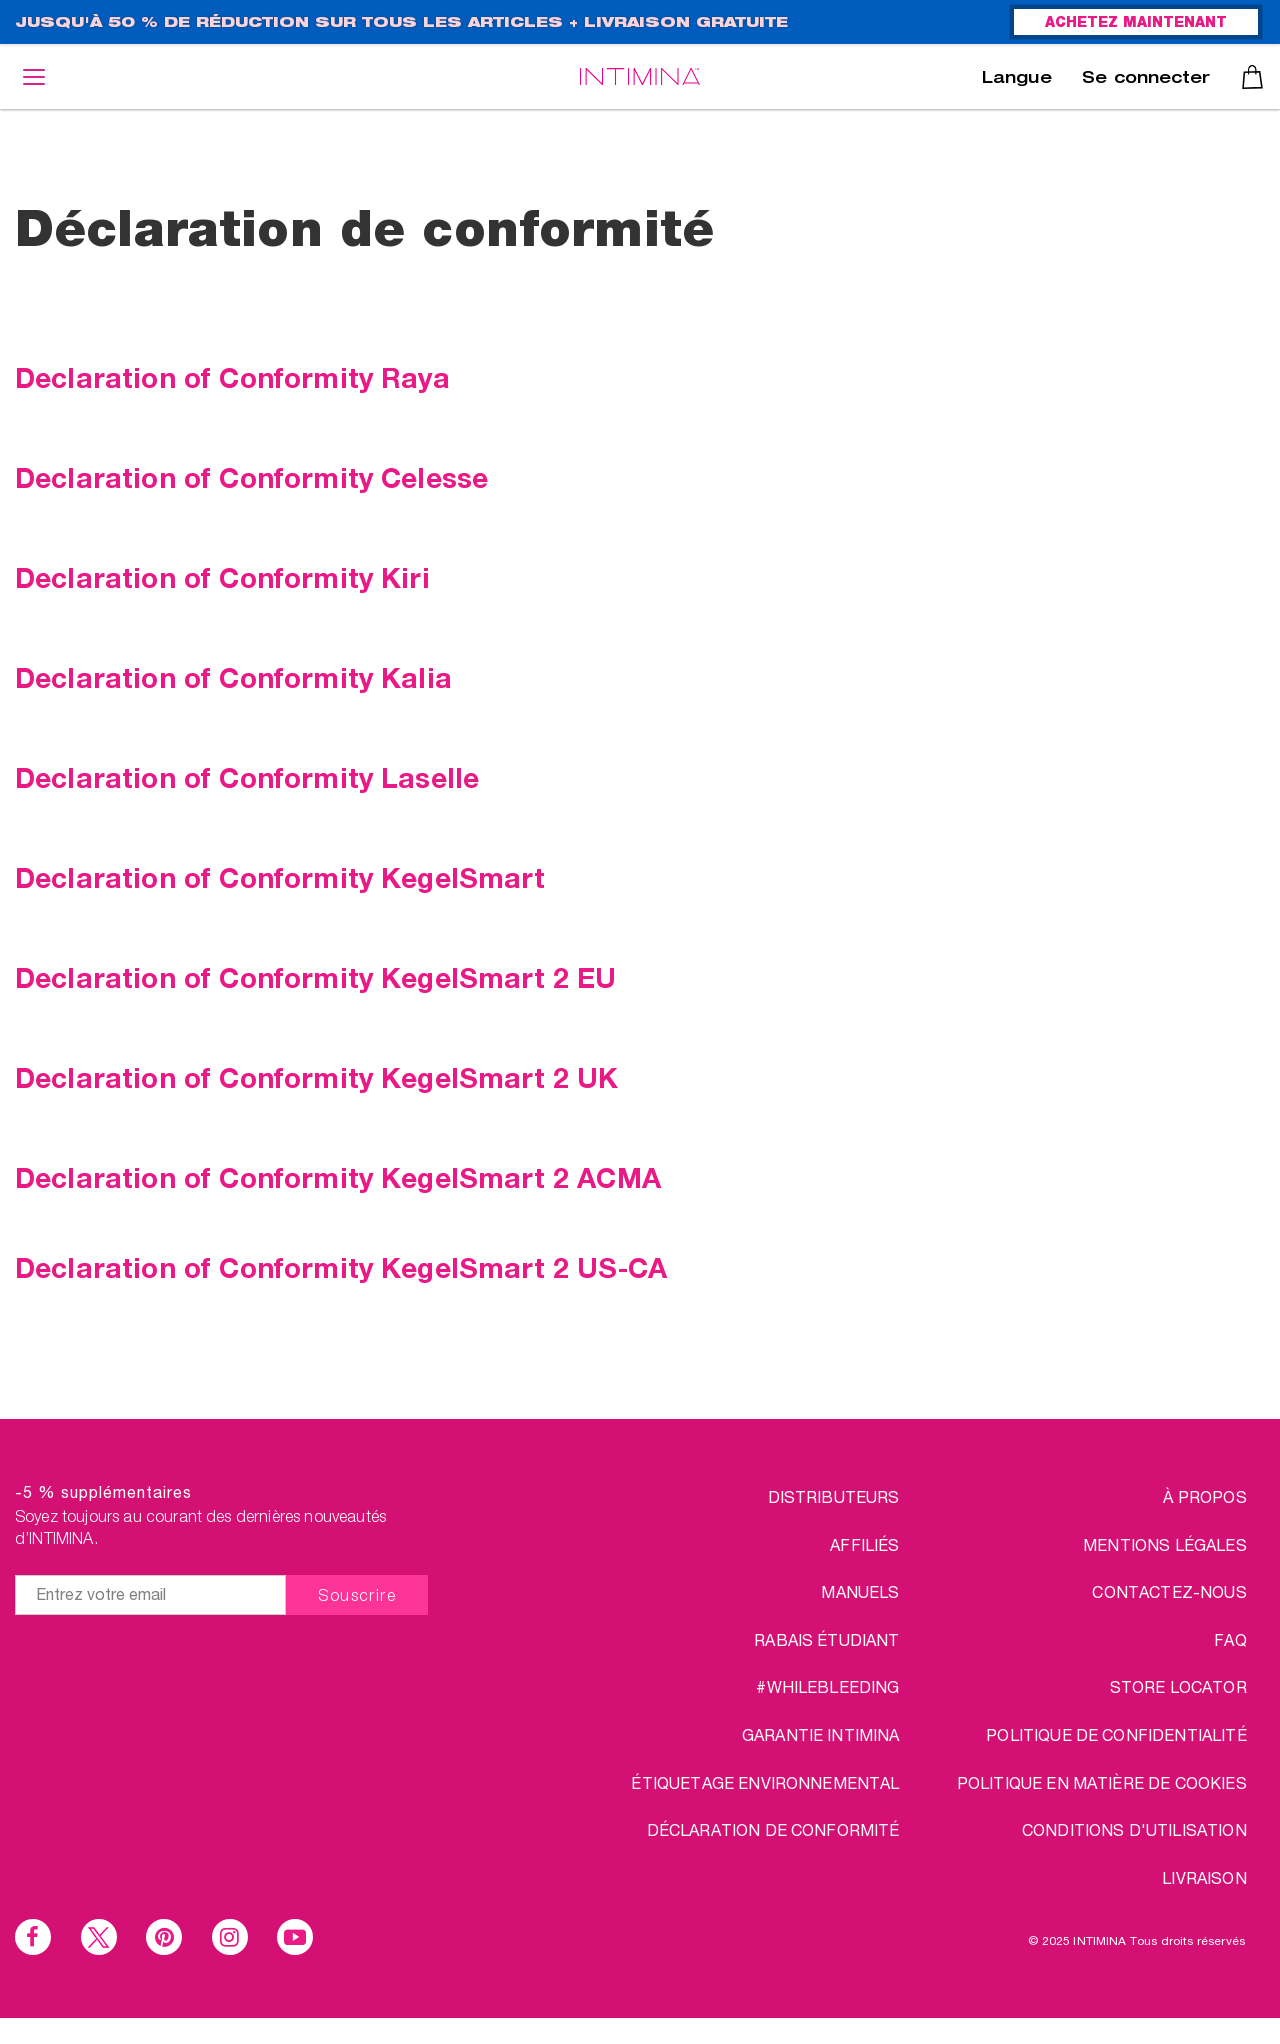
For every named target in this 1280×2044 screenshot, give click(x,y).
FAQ (1230, 1639)
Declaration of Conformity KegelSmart (280, 877)
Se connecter (1146, 80)
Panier (1252, 77)
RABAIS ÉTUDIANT (826, 1639)
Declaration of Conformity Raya (232, 377)
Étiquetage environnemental (765, 1782)
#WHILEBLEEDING (827, 1686)
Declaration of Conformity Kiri (222, 577)
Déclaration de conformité (773, 1829)
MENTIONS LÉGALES (1165, 1544)
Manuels (860, 1591)
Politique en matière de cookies (1102, 1782)
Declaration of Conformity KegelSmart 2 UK (317, 1077)
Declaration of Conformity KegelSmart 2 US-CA (341, 1267)
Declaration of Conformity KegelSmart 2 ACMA (338, 1177)
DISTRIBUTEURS (834, 1496)
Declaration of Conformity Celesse (251, 477)
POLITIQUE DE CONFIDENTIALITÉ (1116, 1734)
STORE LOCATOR (1178, 1686)
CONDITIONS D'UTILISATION (1134, 1829)
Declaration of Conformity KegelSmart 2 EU (316, 977)
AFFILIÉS (864, 1544)
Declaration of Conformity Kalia (233, 677)
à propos (1204, 1496)
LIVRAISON (1204, 1877)
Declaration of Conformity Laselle (247, 777)
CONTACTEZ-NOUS (1169, 1591)
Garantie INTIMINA (821, 1734)
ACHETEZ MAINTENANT (1136, 24)
